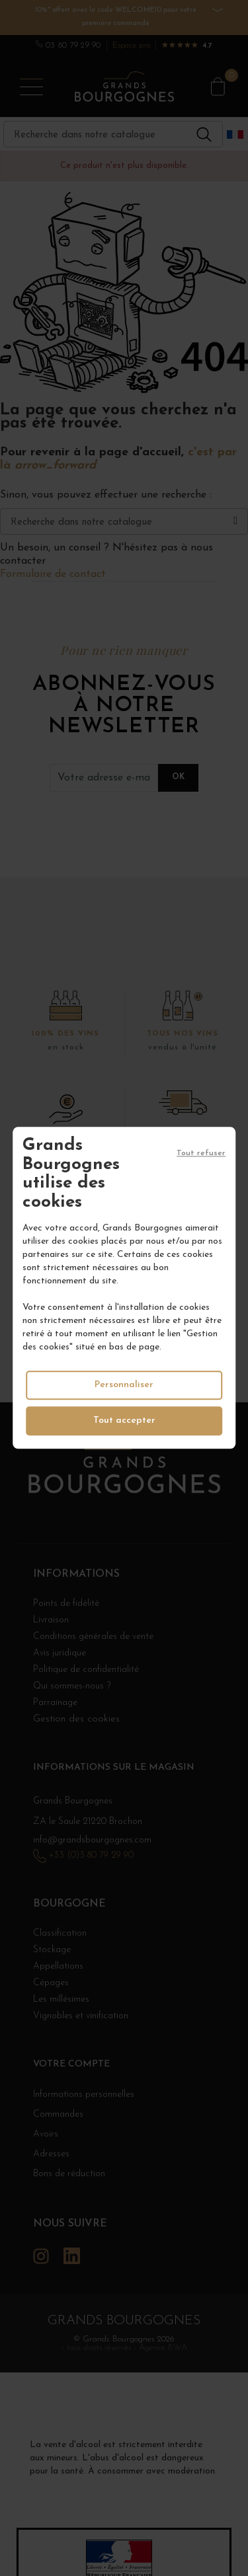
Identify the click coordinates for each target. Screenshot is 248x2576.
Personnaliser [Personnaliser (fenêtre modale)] (124, 1385)
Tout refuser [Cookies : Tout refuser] (201, 1153)
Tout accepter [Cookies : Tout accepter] (124, 1421)
